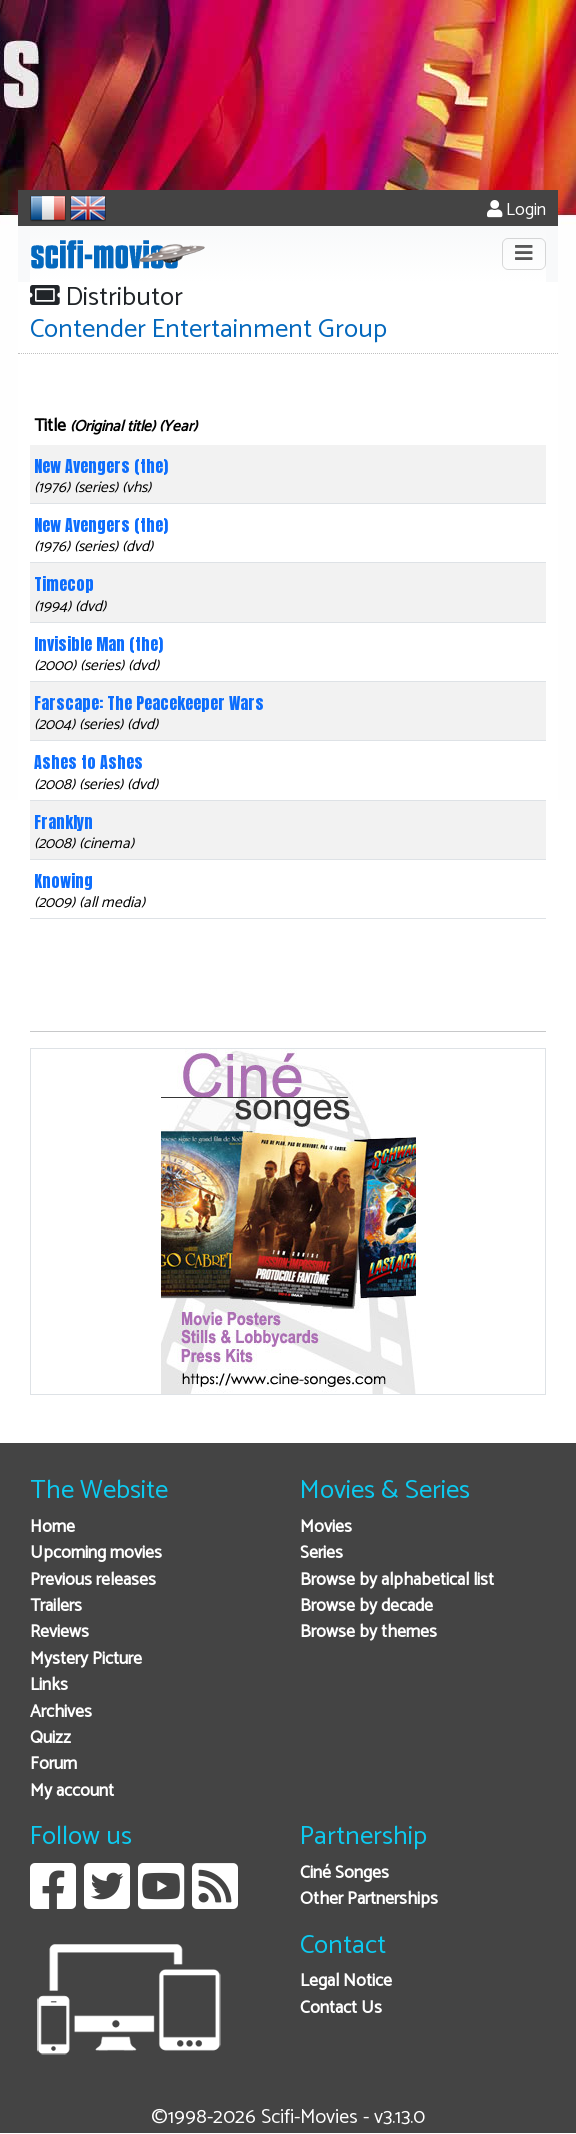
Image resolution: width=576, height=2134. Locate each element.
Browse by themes (368, 1632)
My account (72, 1791)
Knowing (63, 881)
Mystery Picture (86, 1659)
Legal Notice (346, 1981)
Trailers (56, 1606)
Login (516, 210)
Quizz (50, 1738)
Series (321, 1553)
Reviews (59, 1632)
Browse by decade (366, 1606)
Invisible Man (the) (98, 644)
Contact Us (341, 2008)
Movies (326, 1527)
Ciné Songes (344, 1873)
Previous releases (93, 1580)
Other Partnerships (369, 1899)
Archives (61, 1712)
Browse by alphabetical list (397, 1580)
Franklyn (63, 822)
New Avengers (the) (101, 466)
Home (52, 1527)
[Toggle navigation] (524, 254)
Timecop (64, 584)
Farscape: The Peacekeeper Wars (149, 703)
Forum (53, 1764)
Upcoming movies (96, 1553)
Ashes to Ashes (88, 762)
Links (49, 1685)
